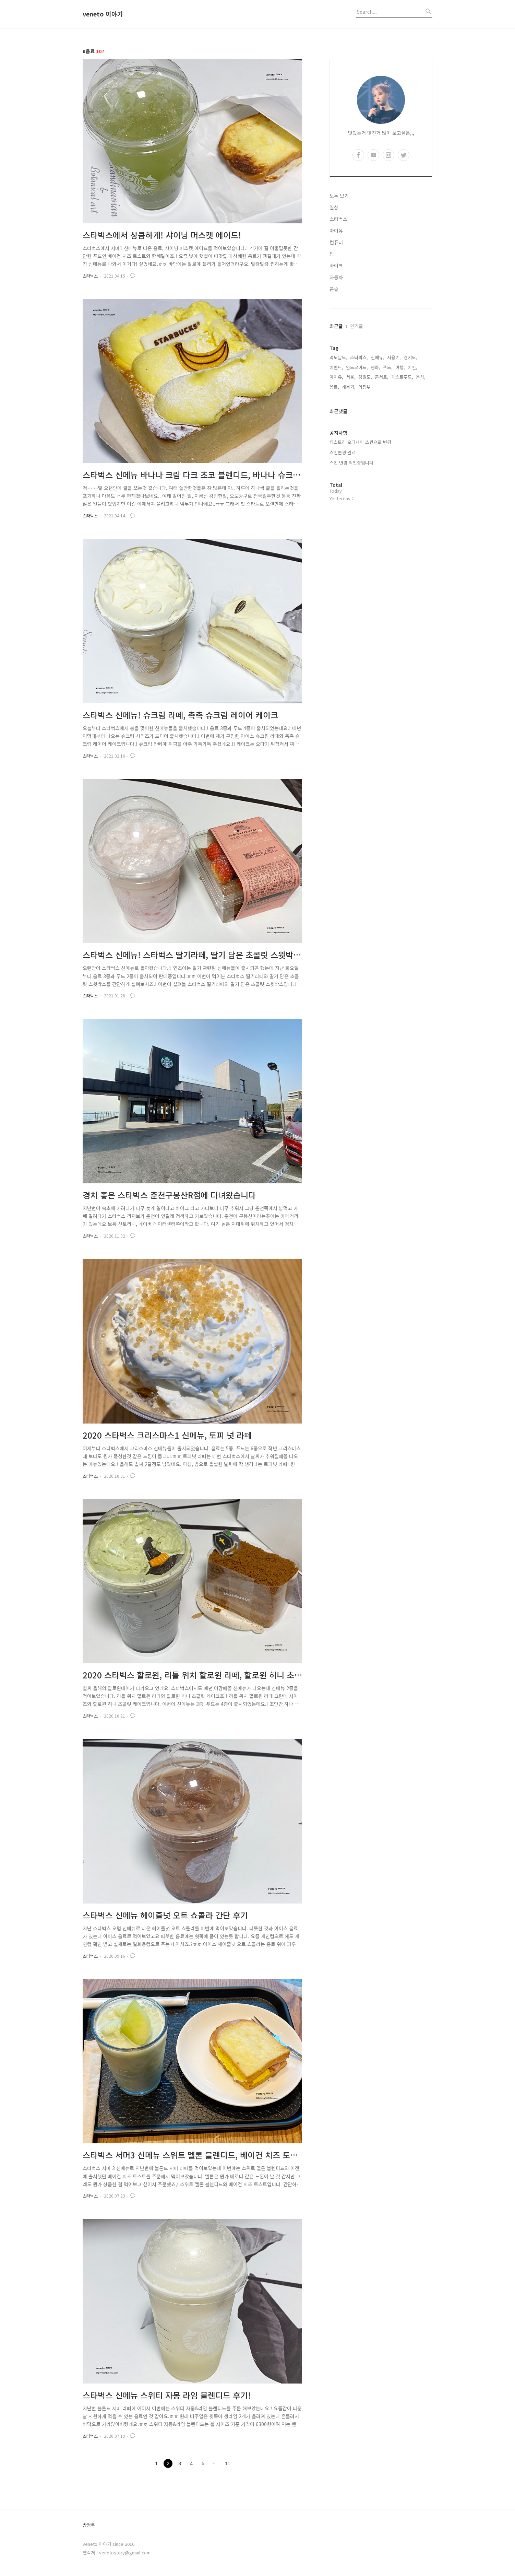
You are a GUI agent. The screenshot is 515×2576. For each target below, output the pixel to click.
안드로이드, (357, 367)
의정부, (365, 387)
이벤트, (336, 367)
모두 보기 (339, 195)
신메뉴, (377, 357)
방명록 (89, 2525)
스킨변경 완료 (343, 452)
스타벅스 (90, 276)
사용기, (394, 357)
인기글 (356, 326)
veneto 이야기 (103, 14)
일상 (334, 207)
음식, (421, 377)
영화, (375, 367)
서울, (351, 377)
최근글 (336, 326)
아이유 (336, 230)
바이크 (336, 265)
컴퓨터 (336, 242)
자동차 (336, 277)
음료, (334, 387)
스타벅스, (359, 357)
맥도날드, (338, 357)
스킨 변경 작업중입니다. (352, 462)
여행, (400, 367)
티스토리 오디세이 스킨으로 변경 (360, 442)
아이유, (336, 377)
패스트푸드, (402, 377)
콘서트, (381, 377)
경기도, (410, 357)
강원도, (365, 377)
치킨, (412, 367)
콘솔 (334, 288)
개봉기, (349, 387)
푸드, (388, 367)
